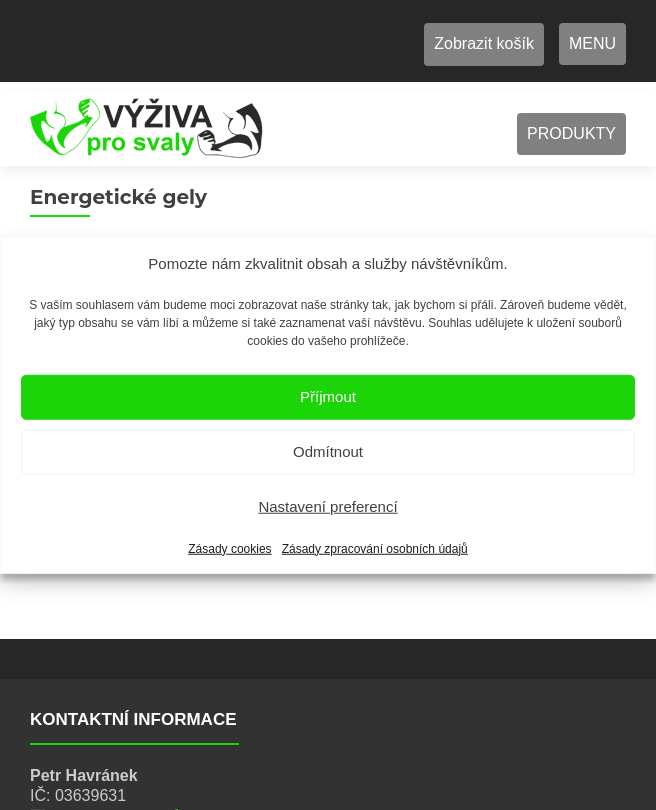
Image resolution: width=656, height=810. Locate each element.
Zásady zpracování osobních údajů (375, 548)
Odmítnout (328, 451)
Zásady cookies (229, 548)
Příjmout (328, 396)
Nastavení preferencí (327, 506)
